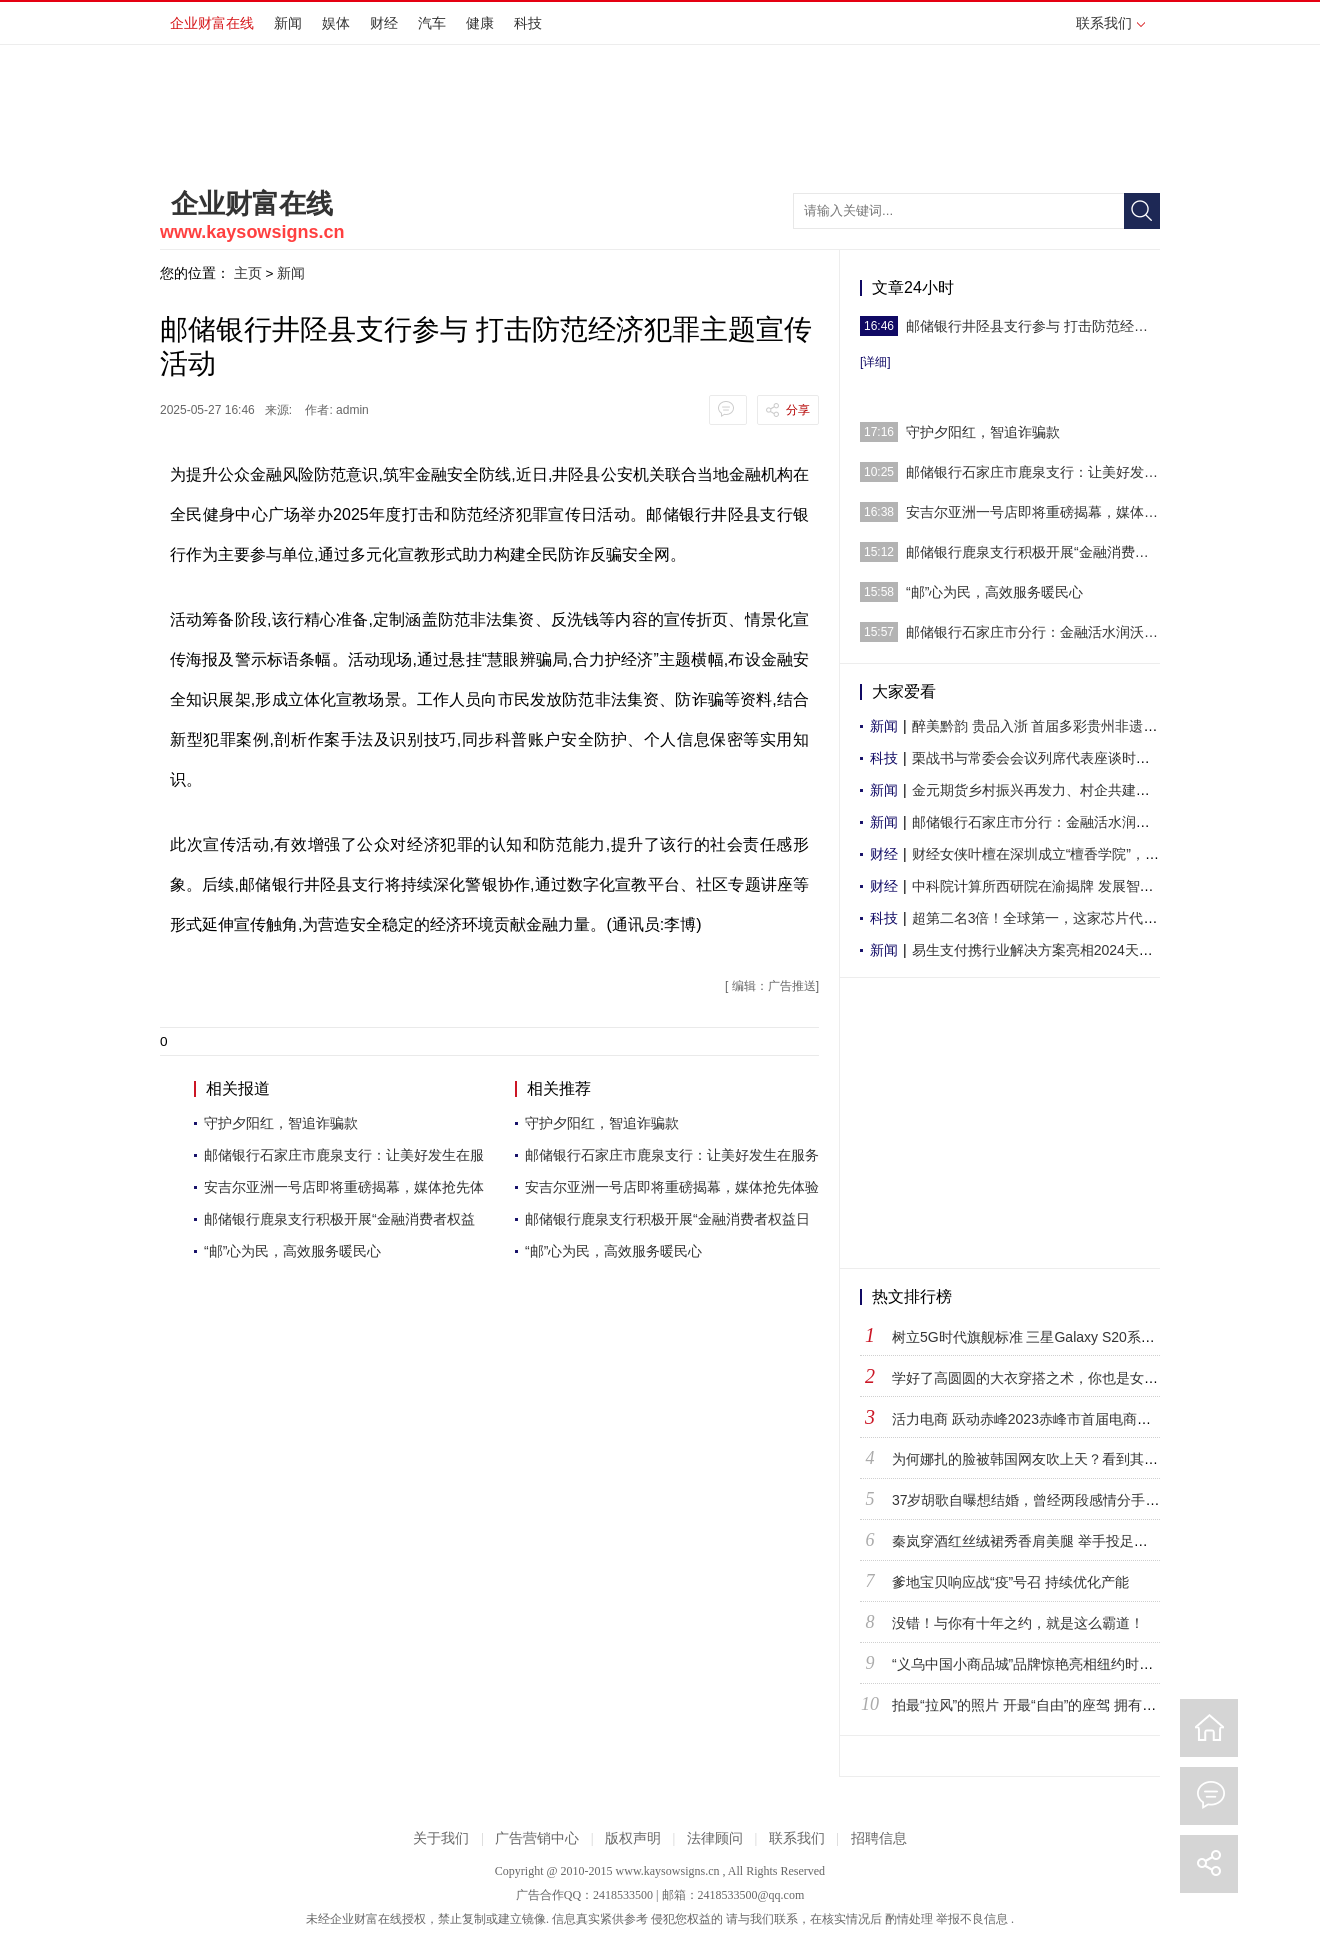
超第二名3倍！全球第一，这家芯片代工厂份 (1049, 918)
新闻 (288, 23)
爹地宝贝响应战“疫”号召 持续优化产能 (1010, 1582)
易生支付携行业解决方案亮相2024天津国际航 (1053, 950)
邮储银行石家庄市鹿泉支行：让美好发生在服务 (672, 1155)
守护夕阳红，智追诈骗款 (281, 1123)
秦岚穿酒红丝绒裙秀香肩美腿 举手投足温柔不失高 (1048, 1541)
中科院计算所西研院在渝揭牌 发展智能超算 (1047, 886)
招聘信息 (879, 1838)
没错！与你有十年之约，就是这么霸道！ (1018, 1623)
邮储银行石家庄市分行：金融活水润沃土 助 (1047, 822)
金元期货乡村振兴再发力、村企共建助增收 (1045, 790)
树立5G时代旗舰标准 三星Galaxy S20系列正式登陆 (1051, 1337)
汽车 (432, 23)
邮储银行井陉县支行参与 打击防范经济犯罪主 (1033, 326)
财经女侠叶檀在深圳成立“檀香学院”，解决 (1042, 854)
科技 (528, 23)
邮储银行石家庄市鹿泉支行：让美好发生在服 (344, 1155)
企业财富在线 (212, 23)
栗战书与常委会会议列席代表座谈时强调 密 (1047, 758)
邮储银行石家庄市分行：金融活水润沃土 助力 (1033, 632)
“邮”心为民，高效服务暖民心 (292, 1251)
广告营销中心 (537, 1838)
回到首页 (1209, 1728)
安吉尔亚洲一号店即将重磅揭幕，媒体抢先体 (344, 1187)
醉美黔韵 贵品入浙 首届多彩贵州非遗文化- (1044, 726)
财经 (384, 23)
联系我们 (1110, 23)
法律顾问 (715, 1838)
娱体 (336, 23)
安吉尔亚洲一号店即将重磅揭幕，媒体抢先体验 (672, 1187)
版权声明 (633, 1838)
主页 (248, 273)
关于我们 (441, 1838)
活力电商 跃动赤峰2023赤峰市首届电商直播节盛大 (1049, 1419)
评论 (1209, 1796)
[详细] (875, 362)
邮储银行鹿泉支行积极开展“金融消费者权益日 (667, 1219)
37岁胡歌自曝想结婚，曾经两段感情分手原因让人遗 (1054, 1500)
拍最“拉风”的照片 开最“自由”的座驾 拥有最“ (1026, 1705)
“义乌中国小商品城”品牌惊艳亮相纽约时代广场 (1036, 1664)
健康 (480, 23)
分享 (798, 410)
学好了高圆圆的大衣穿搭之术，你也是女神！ (1032, 1378)
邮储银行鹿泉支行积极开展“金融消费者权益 (339, 1219)
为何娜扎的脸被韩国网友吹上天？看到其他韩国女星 (1053, 1459)
